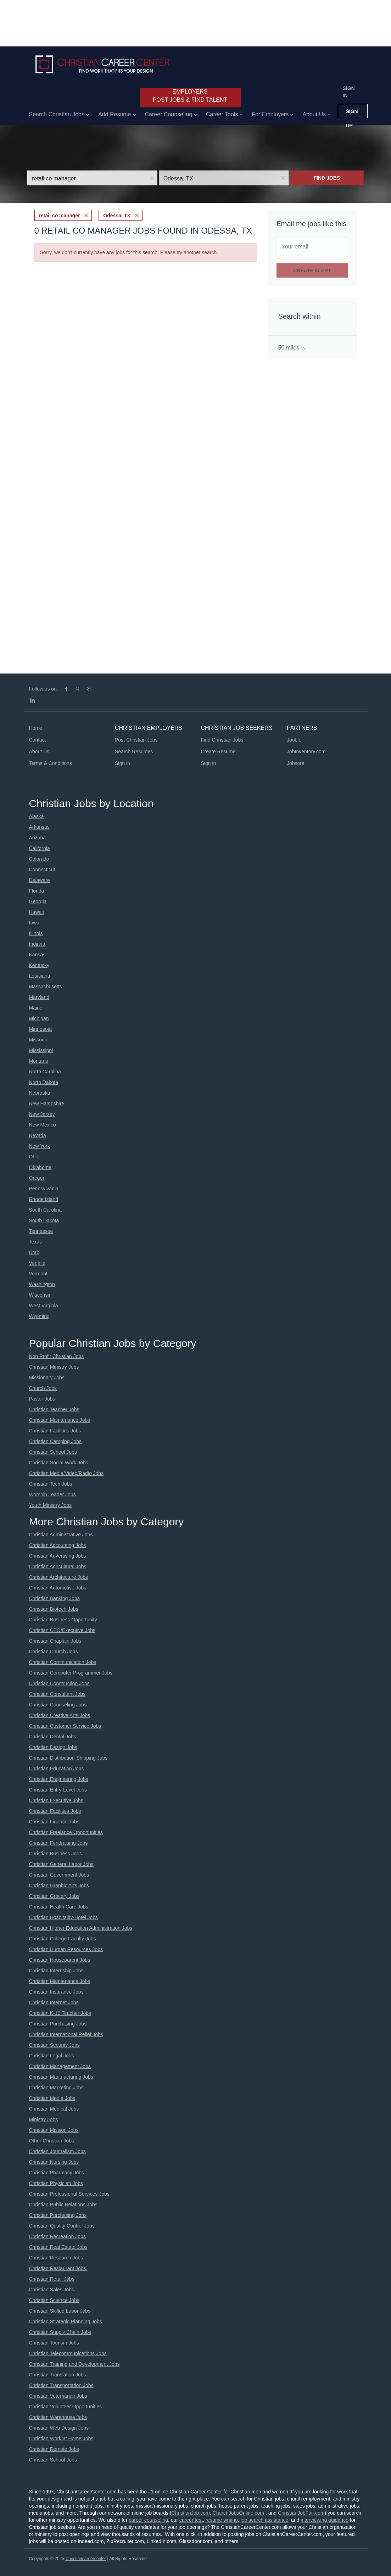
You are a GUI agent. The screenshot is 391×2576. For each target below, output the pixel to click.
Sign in (349, 91)
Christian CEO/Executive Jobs (62, 1630)
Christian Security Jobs (54, 2045)
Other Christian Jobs (51, 2141)
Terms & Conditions (50, 763)
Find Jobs (327, 178)
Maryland (39, 997)
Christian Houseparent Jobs (59, 1960)
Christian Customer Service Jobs (65, 1726)
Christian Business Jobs (55, 1853)
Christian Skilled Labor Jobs (60, 2311)
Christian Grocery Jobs (54, 1896)
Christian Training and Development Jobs (74, 2364)
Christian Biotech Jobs (53, 1609)
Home (35, 728)
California (39, 848)
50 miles (289, 348)
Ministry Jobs (43, 2119)
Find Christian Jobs (222, 740)
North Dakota (43, 1082)
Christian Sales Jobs (51, 2289)
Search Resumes (134, 751)
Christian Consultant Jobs (57, 1694)
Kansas (37, 954)
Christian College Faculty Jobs (62, 1938)
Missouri (38, 1040)
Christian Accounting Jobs (57, 1545)
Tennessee (41, 1231)
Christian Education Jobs (56, 1768)
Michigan (39, 1018)
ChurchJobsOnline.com (238, 2513)
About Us (39, 751)
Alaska (36, 816)
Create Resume (218, 751)
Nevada (37, 1135)
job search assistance (265, 2520)
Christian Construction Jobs (59, 1683)
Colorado (39, 859)
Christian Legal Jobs (51, 2055)
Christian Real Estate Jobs (58, 2247)
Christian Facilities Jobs (55, 1431)
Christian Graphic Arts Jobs (59, 1885)
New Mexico (42, 1125)
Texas (35, 1242)
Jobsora (296, 763)
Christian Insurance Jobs (56, 1992)
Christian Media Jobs (52, 2098)
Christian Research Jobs (56, 2258)
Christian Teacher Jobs (54, 1409)
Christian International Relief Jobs (66, 2034)
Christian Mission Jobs (54, 2130)
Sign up (352, 113)
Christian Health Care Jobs (58, 1907)
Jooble (294, 740)
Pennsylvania (43, 1188)
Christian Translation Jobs (57, 2374)
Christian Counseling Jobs (58, 1705)
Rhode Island (43, 1199)
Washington (42, 1284)
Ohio (34, 1157)
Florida (36, 891)
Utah (34, 1252)
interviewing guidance (324, 2520)
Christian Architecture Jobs (58, 1577)
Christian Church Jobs (53, 1651)
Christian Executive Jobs (56, 1800)
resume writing (222, 2520)
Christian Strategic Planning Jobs (65, 2321)
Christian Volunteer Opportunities (65, 2406)
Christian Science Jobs (54, 2300)
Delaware (39, 880)
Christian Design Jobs (53, 1747)
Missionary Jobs (47, 1377)
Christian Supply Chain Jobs (60, 2332)
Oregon (37, 1178)
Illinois (36, 933)
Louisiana (39, 976)
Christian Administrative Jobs (61, 1534)
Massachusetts (45, 986)
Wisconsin (40, 1295)
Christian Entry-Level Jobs (58, 1790)
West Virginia (43, 1305)
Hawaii (36, 912)
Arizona (37, 837)
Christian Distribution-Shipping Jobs (68, 1758)
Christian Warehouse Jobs (58, 2417)
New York (39, 1146)
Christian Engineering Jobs (58, 1779)
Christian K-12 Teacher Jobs (60, 2013)
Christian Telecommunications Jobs (68, 2353)
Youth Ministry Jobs (50, 1505)
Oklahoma (40, 1167)
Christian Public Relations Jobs (63, 2204)
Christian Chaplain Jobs (55, 1641)
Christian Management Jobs (60, 2066)
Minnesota (40, 1029)
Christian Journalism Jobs (57, 2151)
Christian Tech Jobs (50, 1484)
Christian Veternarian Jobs (58, 2396)
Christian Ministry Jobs (54, 1367)
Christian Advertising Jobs (57, 1556)
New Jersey (42, 1114)
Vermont (38, 1273)
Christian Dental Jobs (52, 1736)
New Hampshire (47, 1103)
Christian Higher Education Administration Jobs (81, 1928)
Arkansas (39, 827)
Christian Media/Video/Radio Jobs (66, 1473)
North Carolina (45, 1071)
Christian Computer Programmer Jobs (71, 1673)
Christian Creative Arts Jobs (59, 1715)
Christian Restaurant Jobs (58, 2268)
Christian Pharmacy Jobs (56, 2172)
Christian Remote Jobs (54, 2449)
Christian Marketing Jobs (56, 2087)
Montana (38, 1061)
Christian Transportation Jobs (61, 2385)
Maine (36, 1008)
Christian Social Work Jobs (58, 1462)
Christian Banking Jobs (54, 1598)
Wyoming (39, 1316)
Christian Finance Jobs (54, 1822)
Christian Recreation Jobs (57, 2236)
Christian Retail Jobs (51, 2279)
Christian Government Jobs (59, 1875)
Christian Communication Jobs (62, 1662)
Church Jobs (43, 1388)
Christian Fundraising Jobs (58, 1843)
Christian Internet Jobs (54, 2002)
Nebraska (39, 1093)
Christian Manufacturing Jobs (61, 2077)
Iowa (34, 923)
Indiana (37, 944)
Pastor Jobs (42, 1399)
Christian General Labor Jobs (61, 1864)
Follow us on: (43, 689)
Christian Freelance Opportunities (66, 1832)
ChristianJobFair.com (301, 2513)
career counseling (148, 2520)
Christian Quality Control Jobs (62, 2226)
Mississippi (41, 1050)
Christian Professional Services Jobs (69, 2194)
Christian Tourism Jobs (54, 2343)
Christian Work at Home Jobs (61, 2438)
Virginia (37, 1263)
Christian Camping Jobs (55, 1441)
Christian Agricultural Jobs (57, 1566)
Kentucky (39, 965)
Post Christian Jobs (136, 740)
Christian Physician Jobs (56, 2183)
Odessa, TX (116, 215)
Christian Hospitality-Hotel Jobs (63, 1917)
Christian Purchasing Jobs (58, 2024)
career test (191, 2520)
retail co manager (59, 215)
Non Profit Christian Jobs (56, 1356)
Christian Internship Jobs (56, 1970)
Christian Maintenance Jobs (59, 1420)
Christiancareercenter (85, 2558)
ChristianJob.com (191, 2513)
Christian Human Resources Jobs (66, 1949)
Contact (37, 740)
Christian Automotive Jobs (57, 1588)
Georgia (38, 901)
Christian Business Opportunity (63, 1619)
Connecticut (42, 869)
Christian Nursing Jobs (54, 2162)
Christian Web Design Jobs (59, 2428)
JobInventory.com (306, 751)
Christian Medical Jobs (54, 2109)
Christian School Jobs (53, 1452)
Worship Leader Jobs (52, 1494)
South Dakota (44, 1220)
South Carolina (45, 1210)
